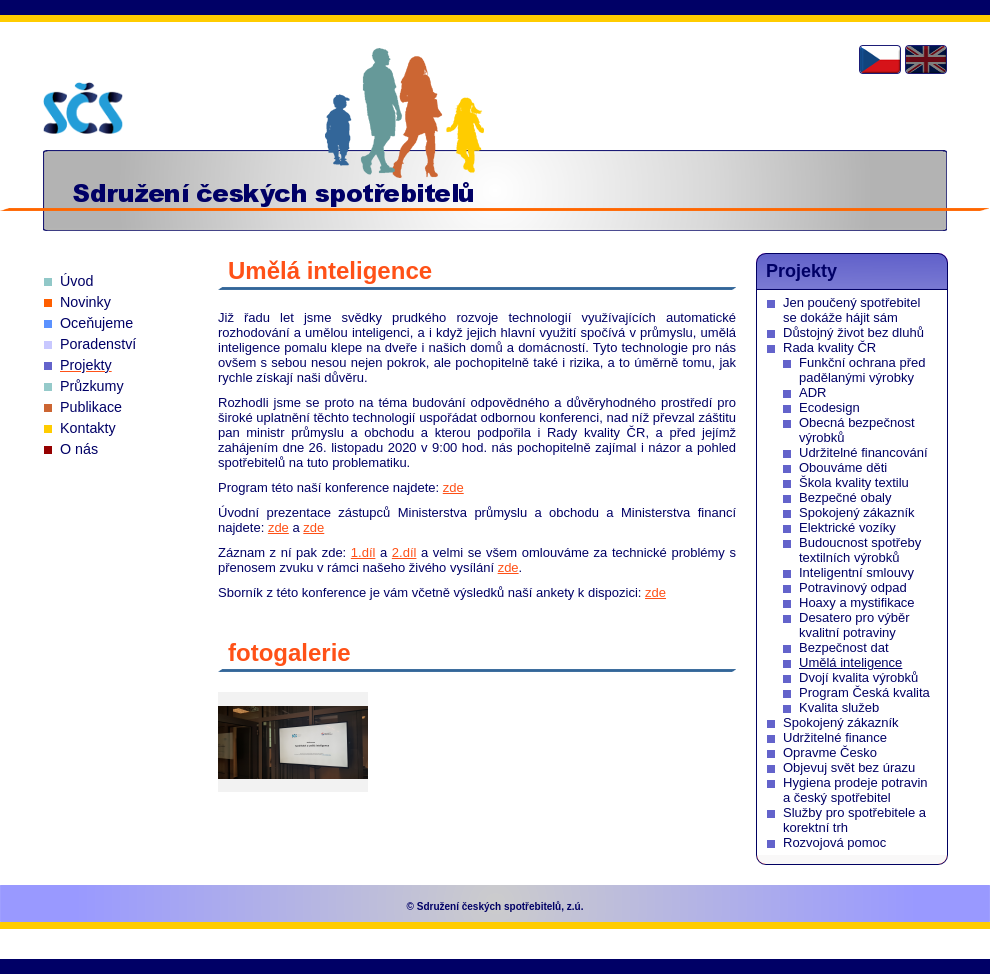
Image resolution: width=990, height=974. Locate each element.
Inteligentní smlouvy (856, 572)
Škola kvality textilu (854, 482)
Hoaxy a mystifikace (857, 602)
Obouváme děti (843, 467)
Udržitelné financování (863, 452)
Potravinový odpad (853, 587)
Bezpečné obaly (845, 497)
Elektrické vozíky (847, 527)
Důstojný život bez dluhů (853, 332)
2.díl (404, 552)
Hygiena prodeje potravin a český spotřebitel (855, 790)
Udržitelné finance (835, 737)
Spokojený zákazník (857, 512)
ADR (812, 392)
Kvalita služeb (839, 707)
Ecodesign (829, 407)
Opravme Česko (830, 752)
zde (453, 487)
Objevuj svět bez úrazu (849, 767)
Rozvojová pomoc (834, 842)
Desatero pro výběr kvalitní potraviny (854, 625)
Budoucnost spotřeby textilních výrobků (860, 550)
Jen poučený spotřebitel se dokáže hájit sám (851, 310)
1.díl (363, 552)
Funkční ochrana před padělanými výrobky (862, 370)
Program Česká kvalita (864, 692)
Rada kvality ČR (829, 347)
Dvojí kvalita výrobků (858, 677)
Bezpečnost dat (844, 647)
